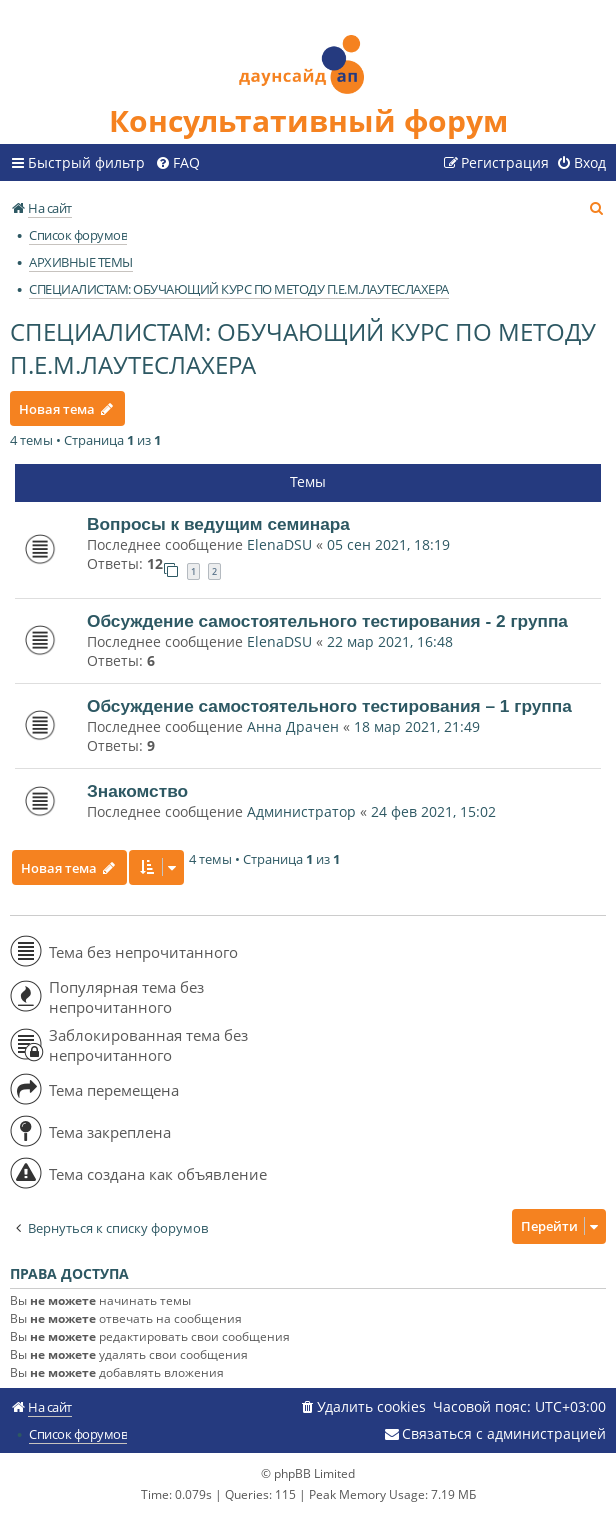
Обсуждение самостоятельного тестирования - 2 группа (327, 621)
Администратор (301, 811)
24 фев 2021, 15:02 (433, 811)
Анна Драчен (295, 726)
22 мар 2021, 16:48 (390, 641)
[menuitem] (177, 163)
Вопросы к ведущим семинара (218, 524)
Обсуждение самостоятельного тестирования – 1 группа (329, 706)
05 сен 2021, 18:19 (388, 544)
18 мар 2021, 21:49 (417, 726)
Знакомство (137, 791)
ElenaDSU (279, 544)
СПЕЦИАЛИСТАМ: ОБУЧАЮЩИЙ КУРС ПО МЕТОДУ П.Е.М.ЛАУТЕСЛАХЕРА (303, 348)
